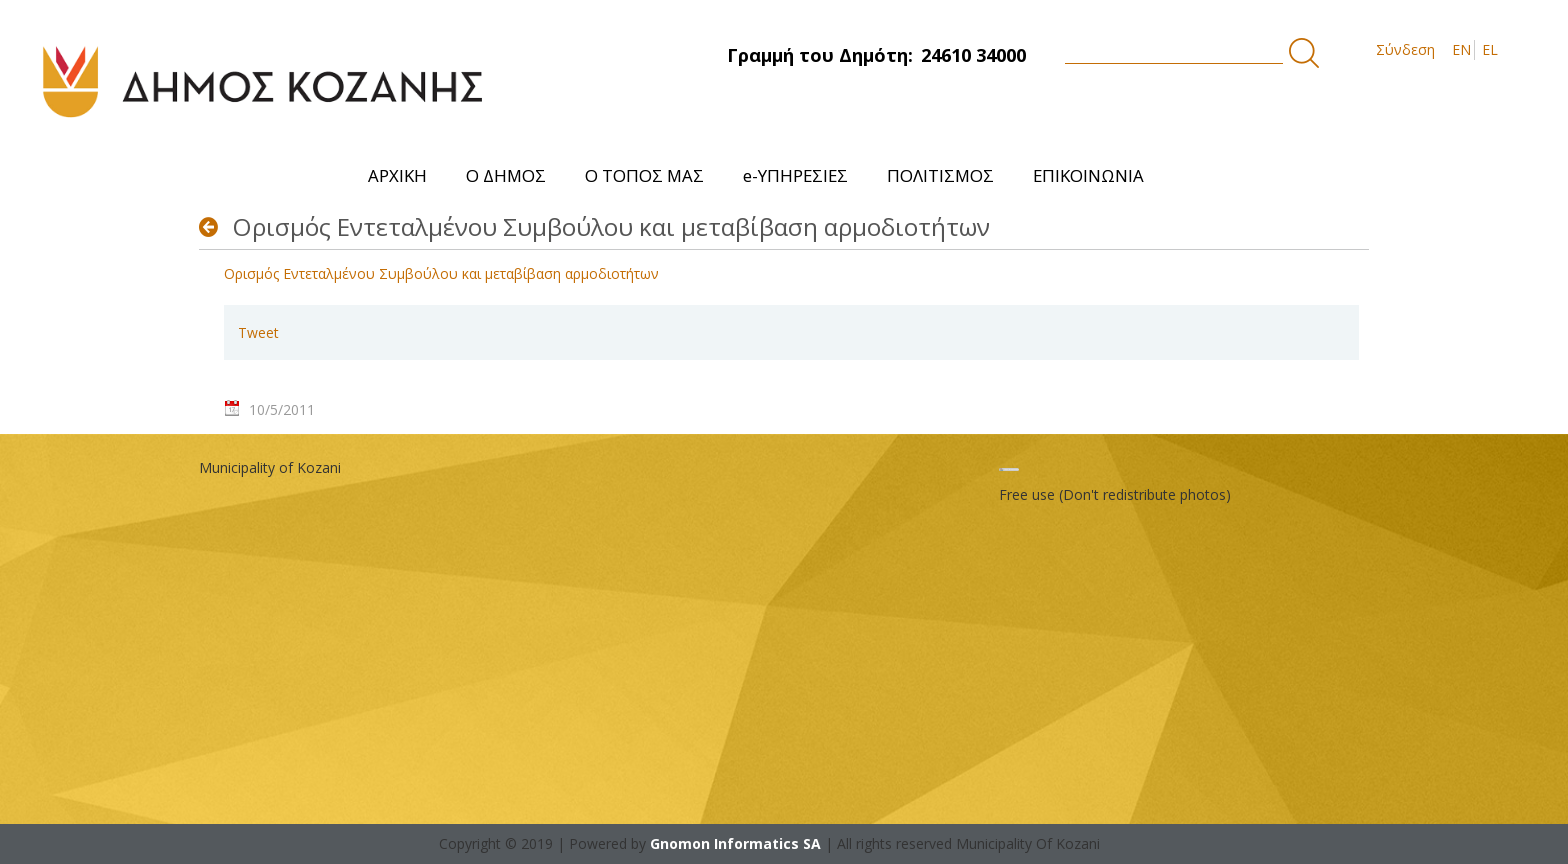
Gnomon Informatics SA (735, 843)
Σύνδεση (1405, 49)
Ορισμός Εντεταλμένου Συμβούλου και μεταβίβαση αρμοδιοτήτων (441, 273)
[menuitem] (398, 175)
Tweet (258, 332)
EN (1461, 49)
